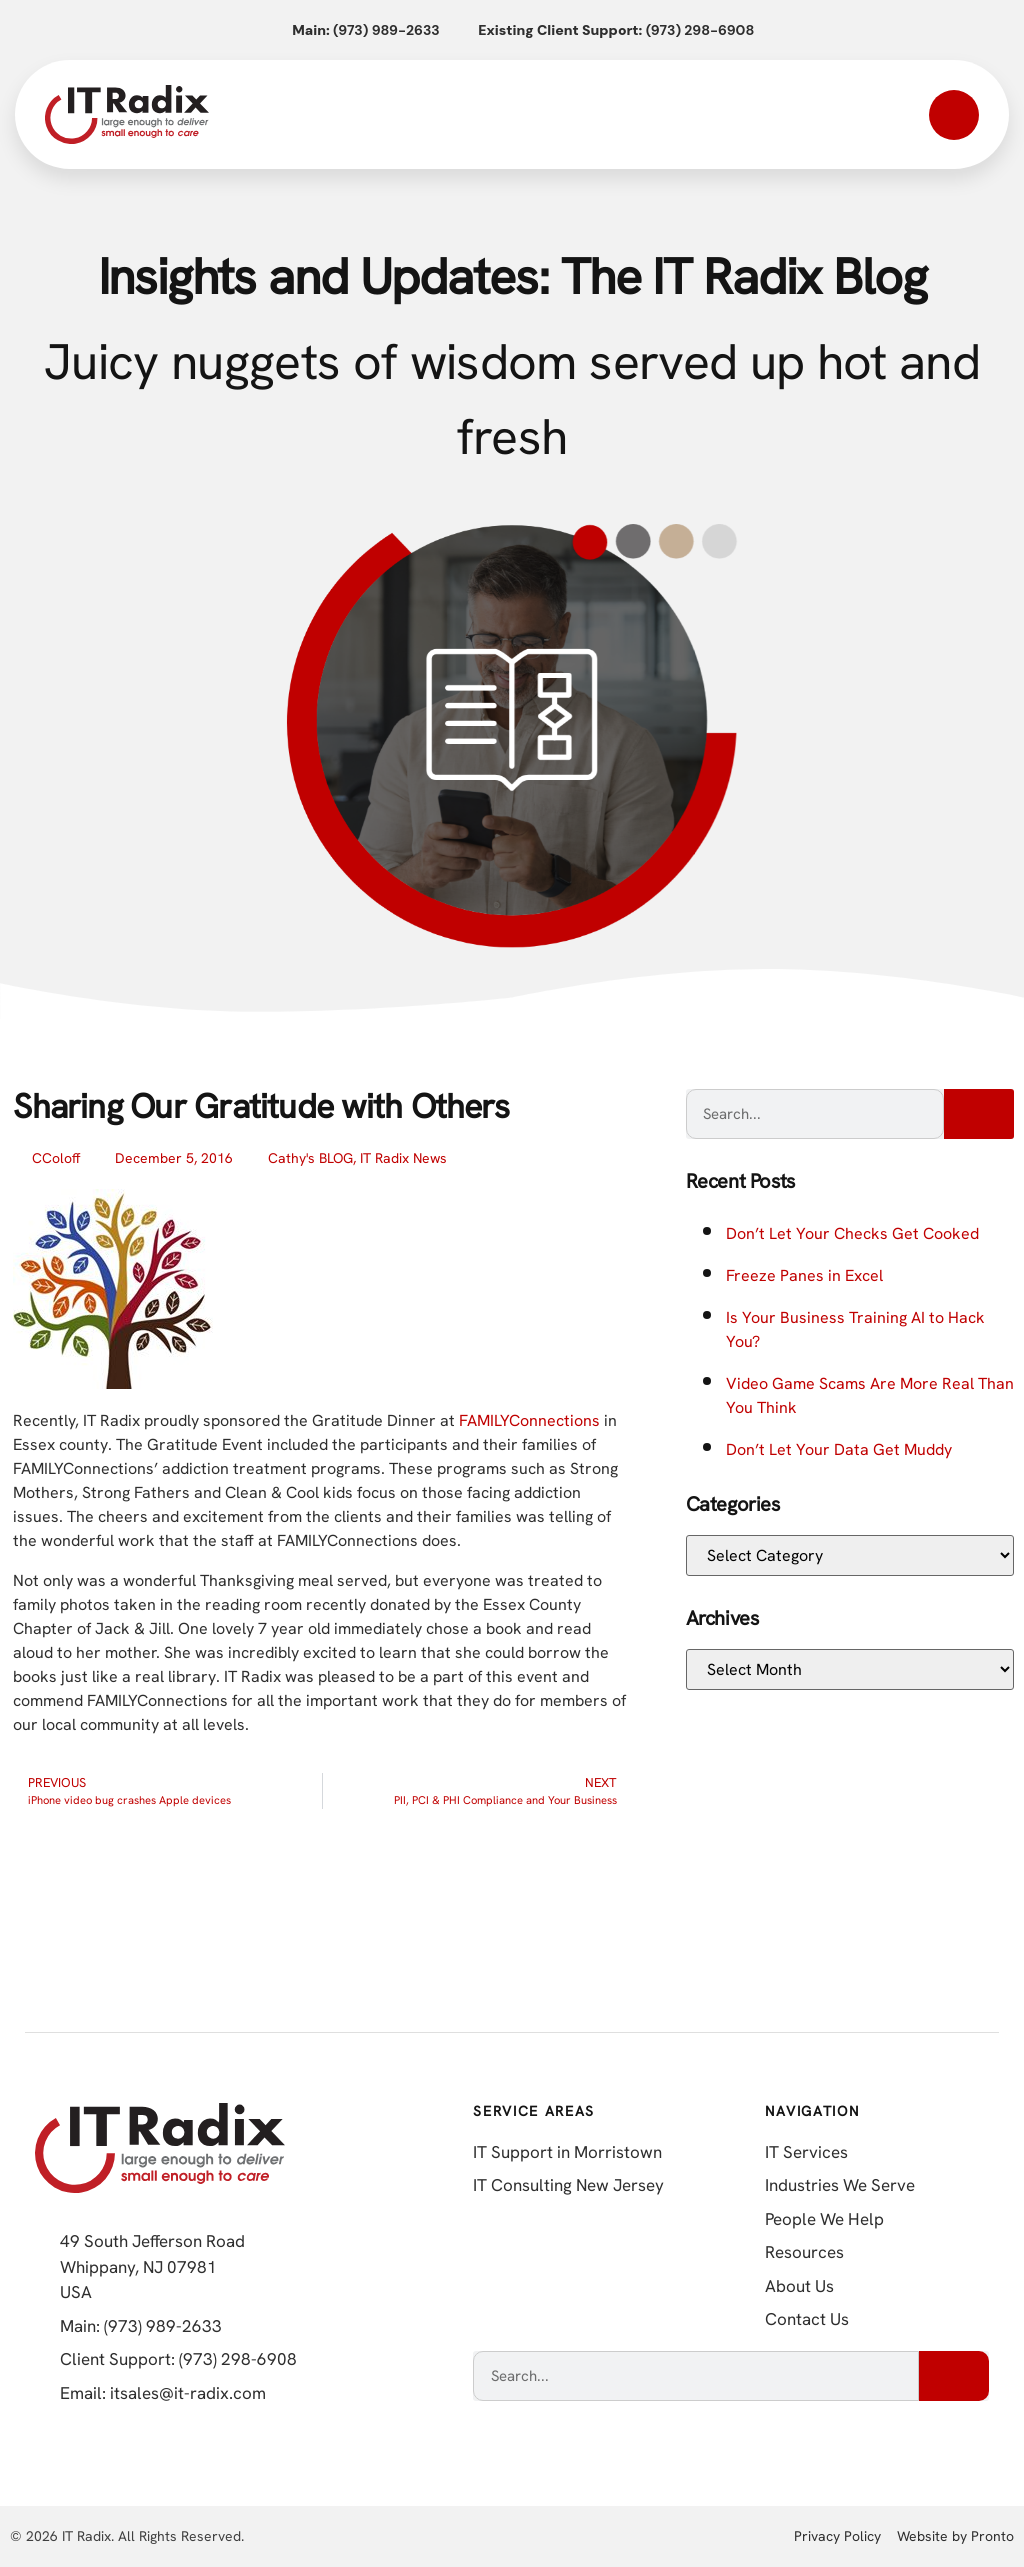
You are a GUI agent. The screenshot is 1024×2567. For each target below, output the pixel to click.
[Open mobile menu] (954, 115)
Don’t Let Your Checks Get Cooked (852, 1233)
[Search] (979, 1114)
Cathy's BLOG (310, 1158)
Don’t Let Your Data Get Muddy (839, 1449)
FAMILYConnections (531, 1420)
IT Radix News (403, 1158)
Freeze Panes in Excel (804, 1275)
